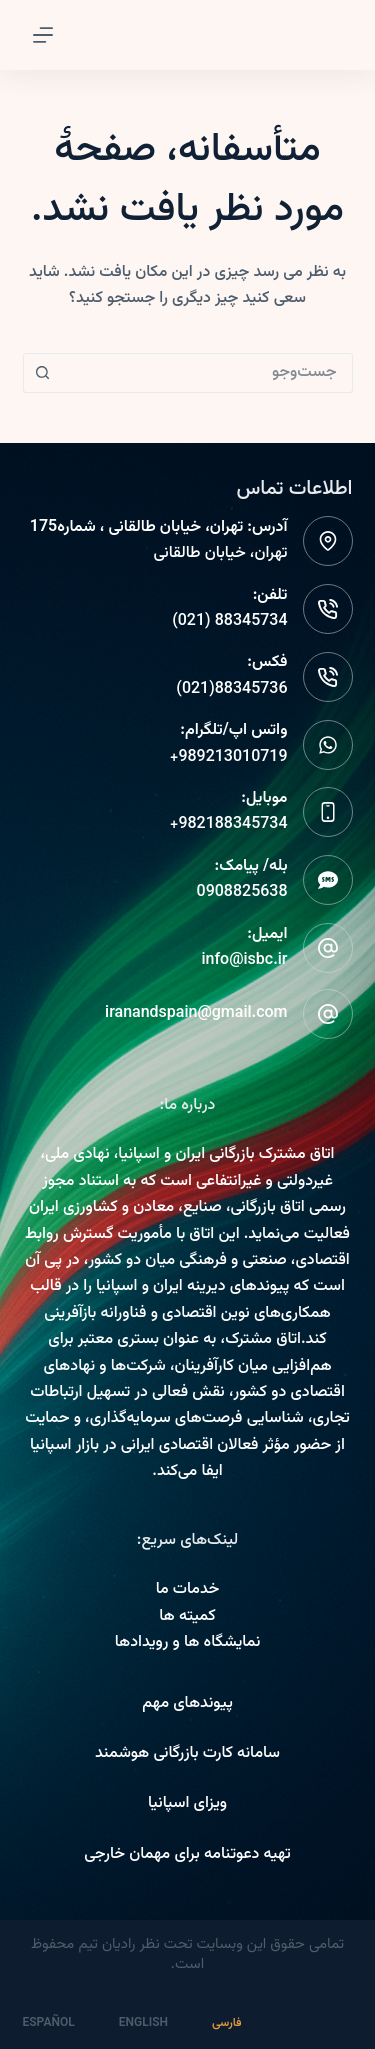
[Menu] (43, 35)
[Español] (61, 2024)
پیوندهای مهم (187, 1703)
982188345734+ (229, 824)
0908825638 (242, 892)
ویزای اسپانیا (187, 1803)
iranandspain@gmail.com (196, 1013)
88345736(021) (231, 689)
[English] (155, 2024)
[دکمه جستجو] (43, 373)
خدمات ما (188, 1589)
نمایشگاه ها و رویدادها (188, 1642)
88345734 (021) (229, 621)
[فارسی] (239, 2024)
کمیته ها (187, 1616)
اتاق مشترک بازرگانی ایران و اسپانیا (226, 1154)
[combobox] (207, 373)
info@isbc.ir (244, 960)
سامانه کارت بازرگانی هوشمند (187, 1753)
